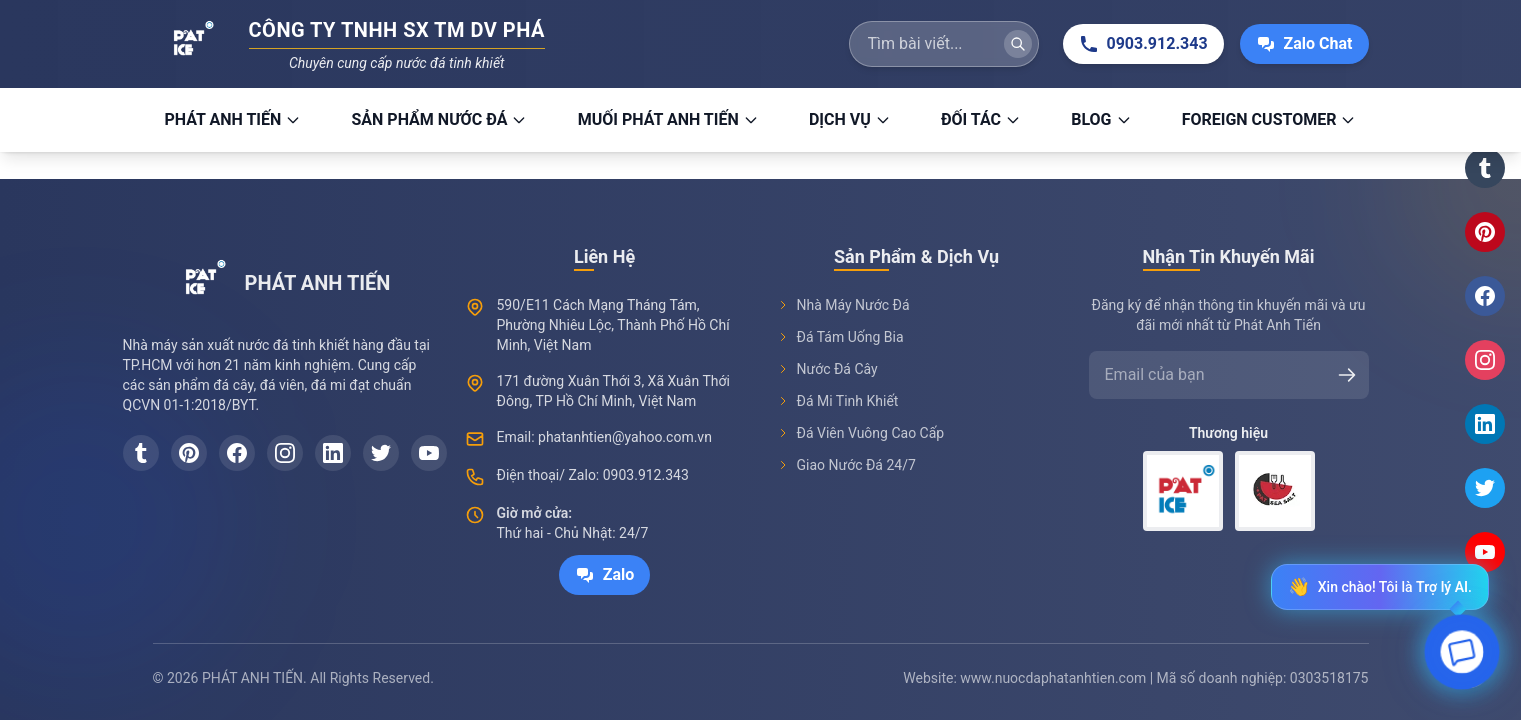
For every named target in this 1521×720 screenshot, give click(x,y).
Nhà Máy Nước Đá (843, 305)
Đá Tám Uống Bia (840, 337)
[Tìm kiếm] (1018, 44)
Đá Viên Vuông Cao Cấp (861, 433)
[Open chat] (1462, 656)
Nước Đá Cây (827, 369)
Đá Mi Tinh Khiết (838, 401)
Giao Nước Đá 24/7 (846, 465)
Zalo (605, 575)
